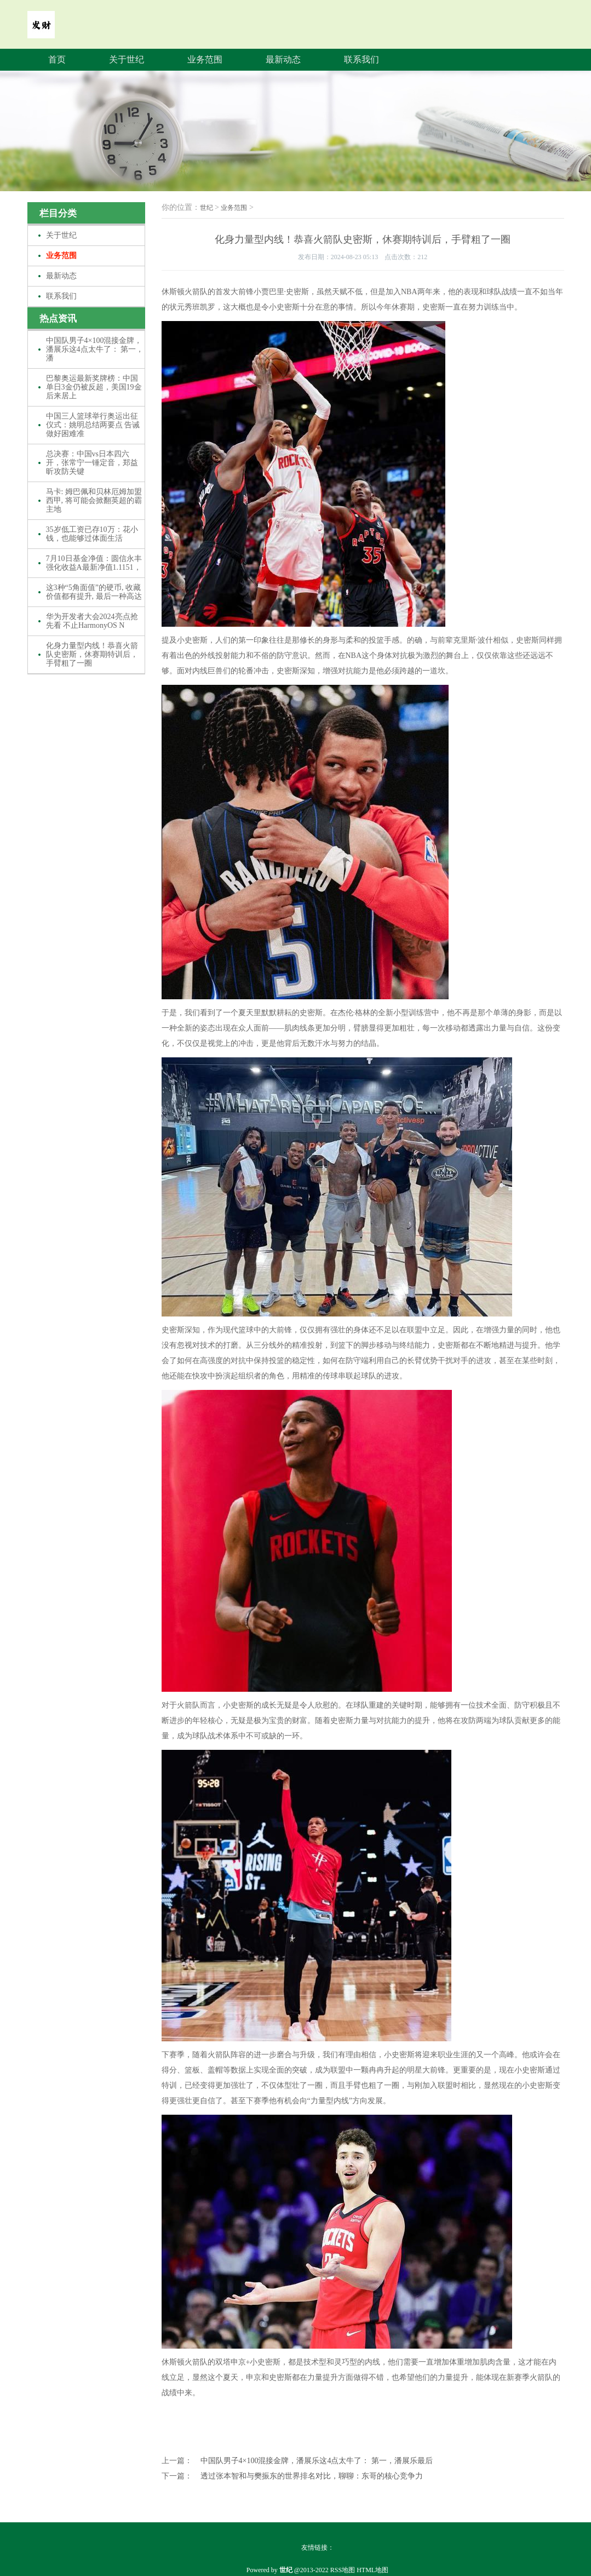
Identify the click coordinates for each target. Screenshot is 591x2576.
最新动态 (283, 59)
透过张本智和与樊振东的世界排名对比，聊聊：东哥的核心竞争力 (311, 2476)
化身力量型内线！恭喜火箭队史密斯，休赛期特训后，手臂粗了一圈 (92, 654)
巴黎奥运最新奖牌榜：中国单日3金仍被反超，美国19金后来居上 (94, 387)
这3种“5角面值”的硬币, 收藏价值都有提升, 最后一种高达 (94, 591)
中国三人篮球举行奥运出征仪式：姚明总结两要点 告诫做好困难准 (93, 425)
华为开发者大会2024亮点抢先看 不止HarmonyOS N (92, 620)
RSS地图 (342, 2570)
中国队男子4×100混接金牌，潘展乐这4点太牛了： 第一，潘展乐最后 (316, 2461)
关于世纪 (126, 59)
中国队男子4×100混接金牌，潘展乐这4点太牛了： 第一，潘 (95, 349)
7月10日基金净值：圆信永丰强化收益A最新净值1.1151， (94, 562)
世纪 (206, 207)
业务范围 (204, 59)
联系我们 (361, 59)
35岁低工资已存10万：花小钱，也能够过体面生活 (92, 533)
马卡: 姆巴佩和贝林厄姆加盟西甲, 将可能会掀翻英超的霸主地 (94, 500)
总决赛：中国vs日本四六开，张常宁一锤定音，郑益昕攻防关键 (92, 463)
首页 (57, 59)
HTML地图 (372, 2570)
